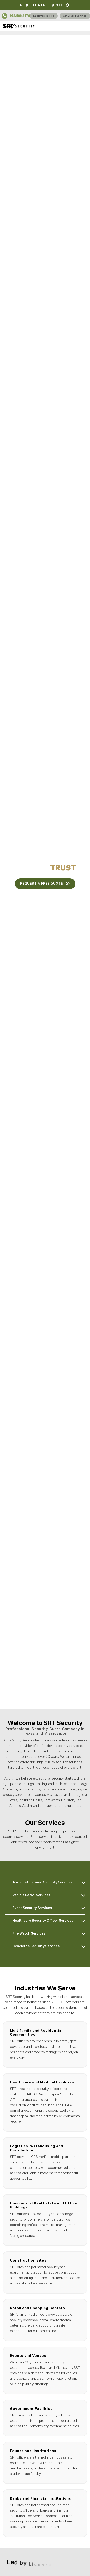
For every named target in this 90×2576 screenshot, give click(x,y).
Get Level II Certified (75, 16)
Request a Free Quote (41, 5)
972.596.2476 (20, 15)
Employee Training (43, 16)
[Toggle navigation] (84, 27)
